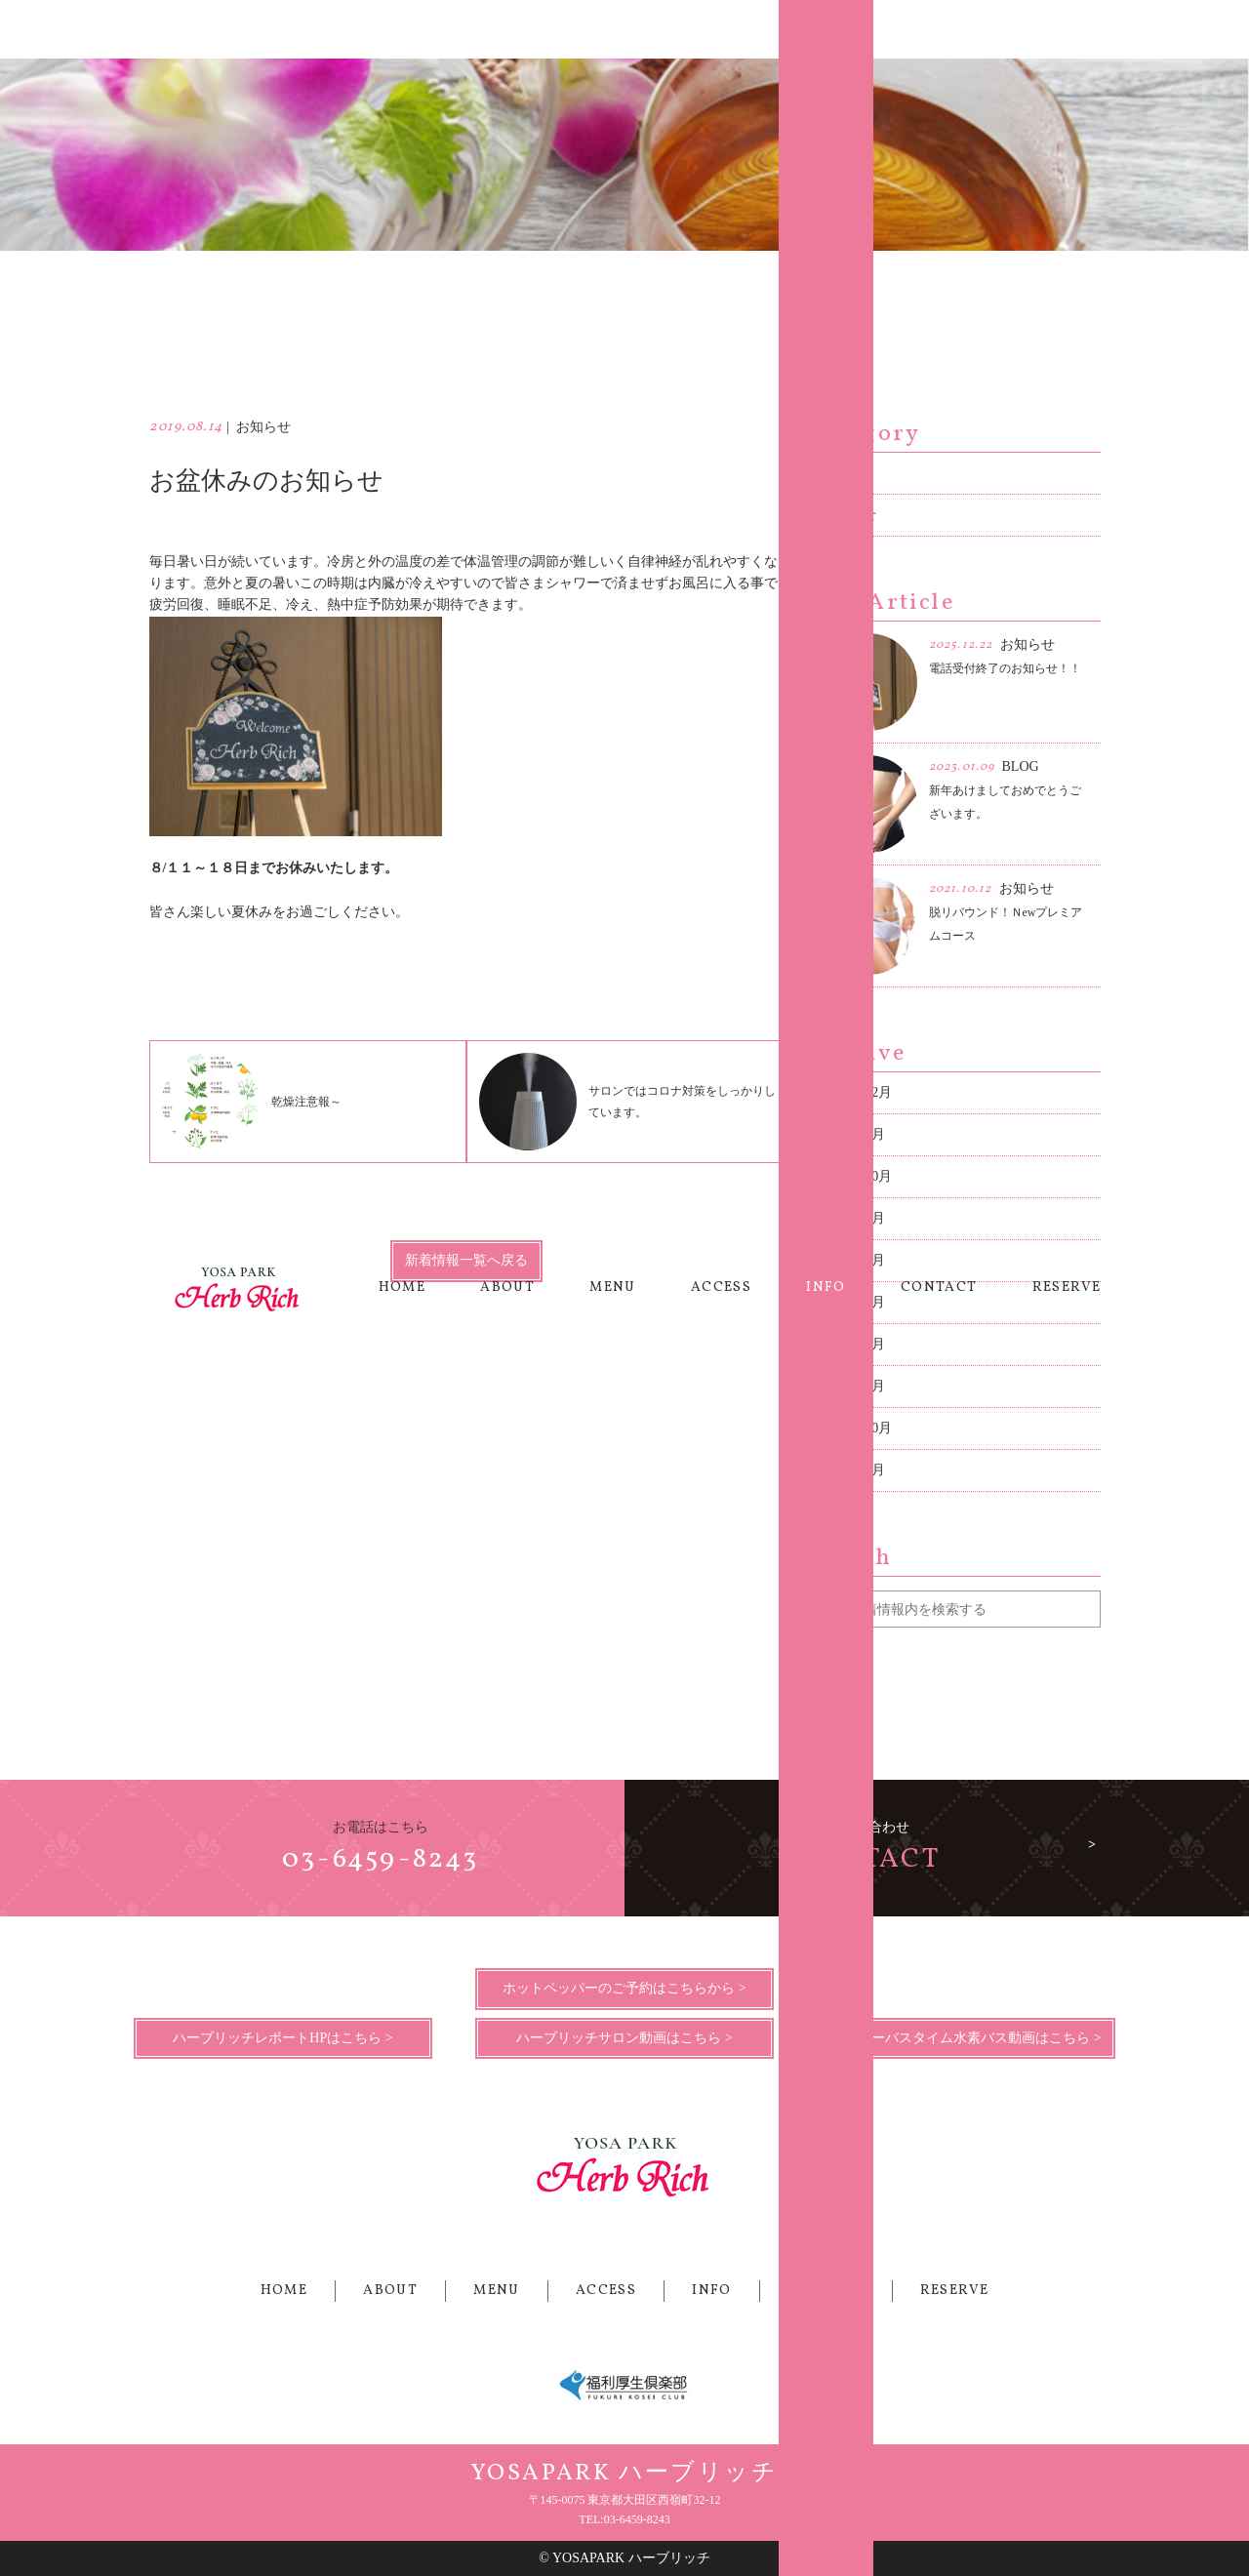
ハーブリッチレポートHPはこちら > (282, 2038)
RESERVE (1067, 29)
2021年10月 (858, 1176)
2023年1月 (854, 1134)
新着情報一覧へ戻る (466, 1260)
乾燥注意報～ (252, 1101)
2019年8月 (854, 1302)
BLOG (840, 472)
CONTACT (939, 29)
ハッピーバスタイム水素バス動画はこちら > (965, 2038)
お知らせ (849, 514)
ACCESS (721, 29)
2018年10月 (858, 1428)
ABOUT (507, 29)
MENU (612, 29)
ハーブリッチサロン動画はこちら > (624, 2038)
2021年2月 (854, 1260)
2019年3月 (854, 1344)
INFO (826, 29)
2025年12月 (858, 1092)
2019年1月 (854, 1386)
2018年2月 (854, 1470)
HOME (402, 29)
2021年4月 (854, 1218)
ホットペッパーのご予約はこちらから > (624, 1988)
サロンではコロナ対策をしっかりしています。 (627, 1101)
